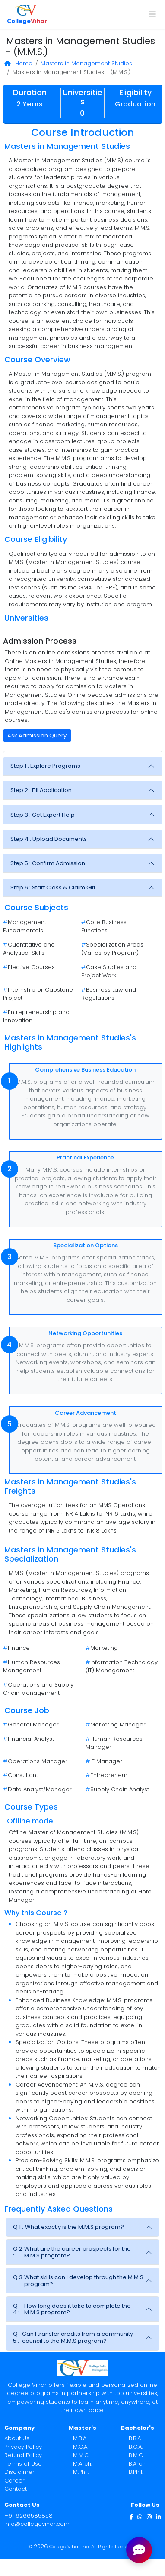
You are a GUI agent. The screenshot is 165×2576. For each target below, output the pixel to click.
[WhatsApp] (139, 2516)
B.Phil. (136, 2472)
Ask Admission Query (37, 735)
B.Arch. (137, 2464)
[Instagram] (149, 2516)
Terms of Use (23, 2464)
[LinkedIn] (158, 2516)
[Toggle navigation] (152, 14)
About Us (16, 2438)
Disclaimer (19, 2472)
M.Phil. (81, 2472)
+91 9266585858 (28, 2516)
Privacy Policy (23, 2447)
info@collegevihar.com (37, 2524)
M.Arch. (82, 2464)
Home (18, 63)
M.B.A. (80, 2438)
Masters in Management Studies (86, 63)
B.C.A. (136, 2447)
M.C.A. (80, 2447)
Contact (15, 2489)
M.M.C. (81, 2455)
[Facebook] (131, 2516)
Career (14, 2480)
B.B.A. (135, 2438)
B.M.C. (136, 2455)
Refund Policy (23, 2455)
